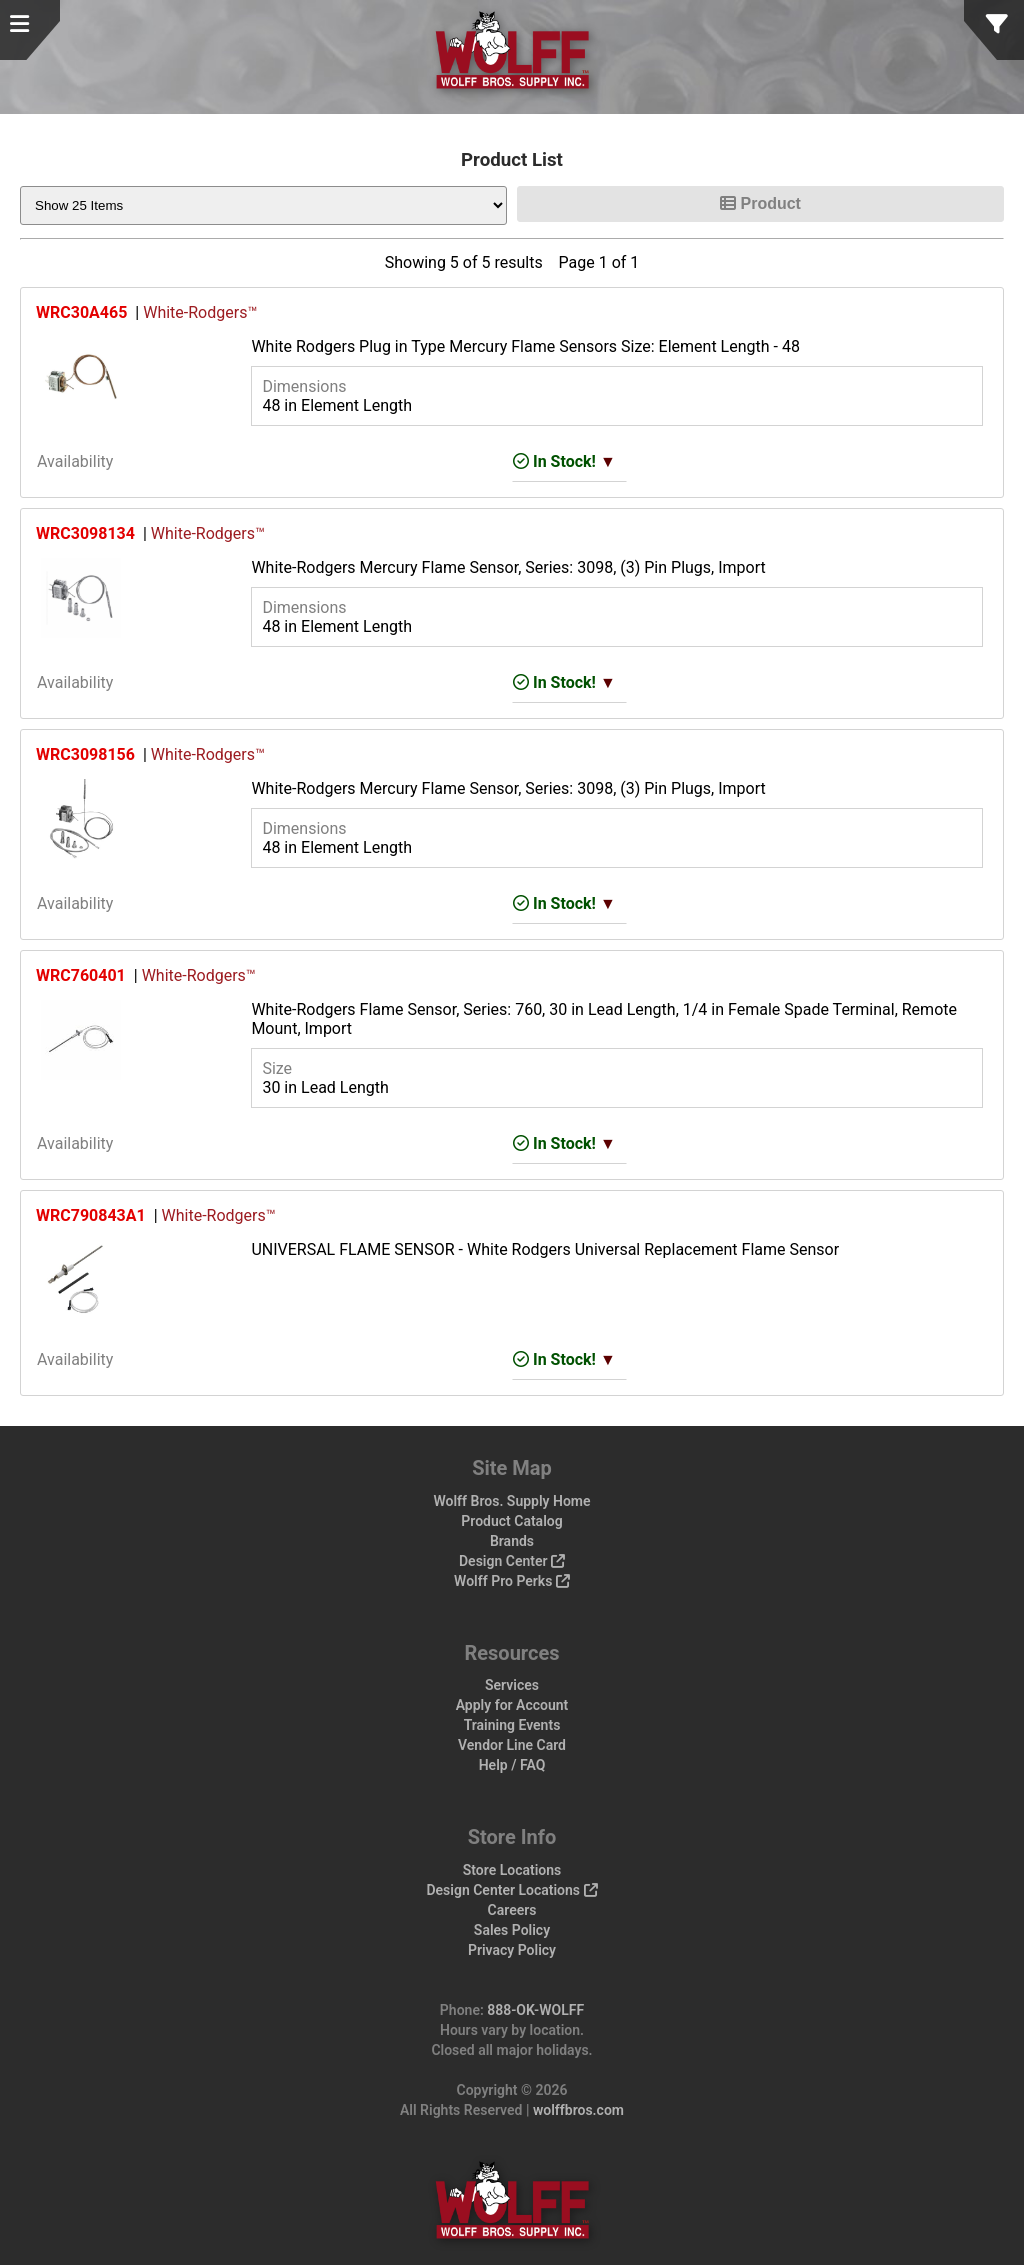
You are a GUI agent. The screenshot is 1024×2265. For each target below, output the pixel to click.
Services (512, 1685)
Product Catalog (511, 1521)
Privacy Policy (512, 1950)
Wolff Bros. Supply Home (511, 1501)
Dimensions (304, 386)
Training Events (512, 1725)
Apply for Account (512, 1705)
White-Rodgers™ (200, 312)
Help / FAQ (512, 1765)
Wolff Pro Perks (512, 1581)
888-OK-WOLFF (535, 2010)
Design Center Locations (511, 1890)
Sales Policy (512, 1930)
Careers (512, 1910)
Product (760, 203)
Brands (512, 1541)
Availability (75, 461)
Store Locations (512, 1870)
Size (277, 1068)
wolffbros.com (578, 2110)
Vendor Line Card (512, 1745)
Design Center (512, 1561)
